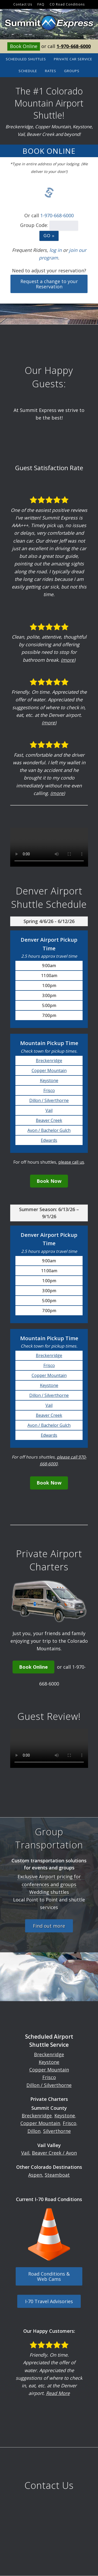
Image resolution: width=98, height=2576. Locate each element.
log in (55, 250)
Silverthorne (57, 2131)
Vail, (26, 2153)
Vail (49, 1110)
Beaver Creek (49, 1120)
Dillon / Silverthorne (49, 1100)
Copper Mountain (49, 1070)
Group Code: (34, 225)
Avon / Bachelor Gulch (49, 1130)
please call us (71, 1162)
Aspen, (35, 2175)
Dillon (34, 2131)
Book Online (23, 46)
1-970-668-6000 (73, 46)
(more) (68, 660)
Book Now (49, 1181)
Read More (58, 2393)
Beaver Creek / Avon (54, 2153)
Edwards (49, 1140)
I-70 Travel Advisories (49, 2301)
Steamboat (57, 2175)
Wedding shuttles (49, 1892)
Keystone (49, 1080)
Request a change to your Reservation (49, 284)
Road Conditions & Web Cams (49, 2276)
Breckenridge (49, 1060)
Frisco (49, 1090)
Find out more (49, 1926)
